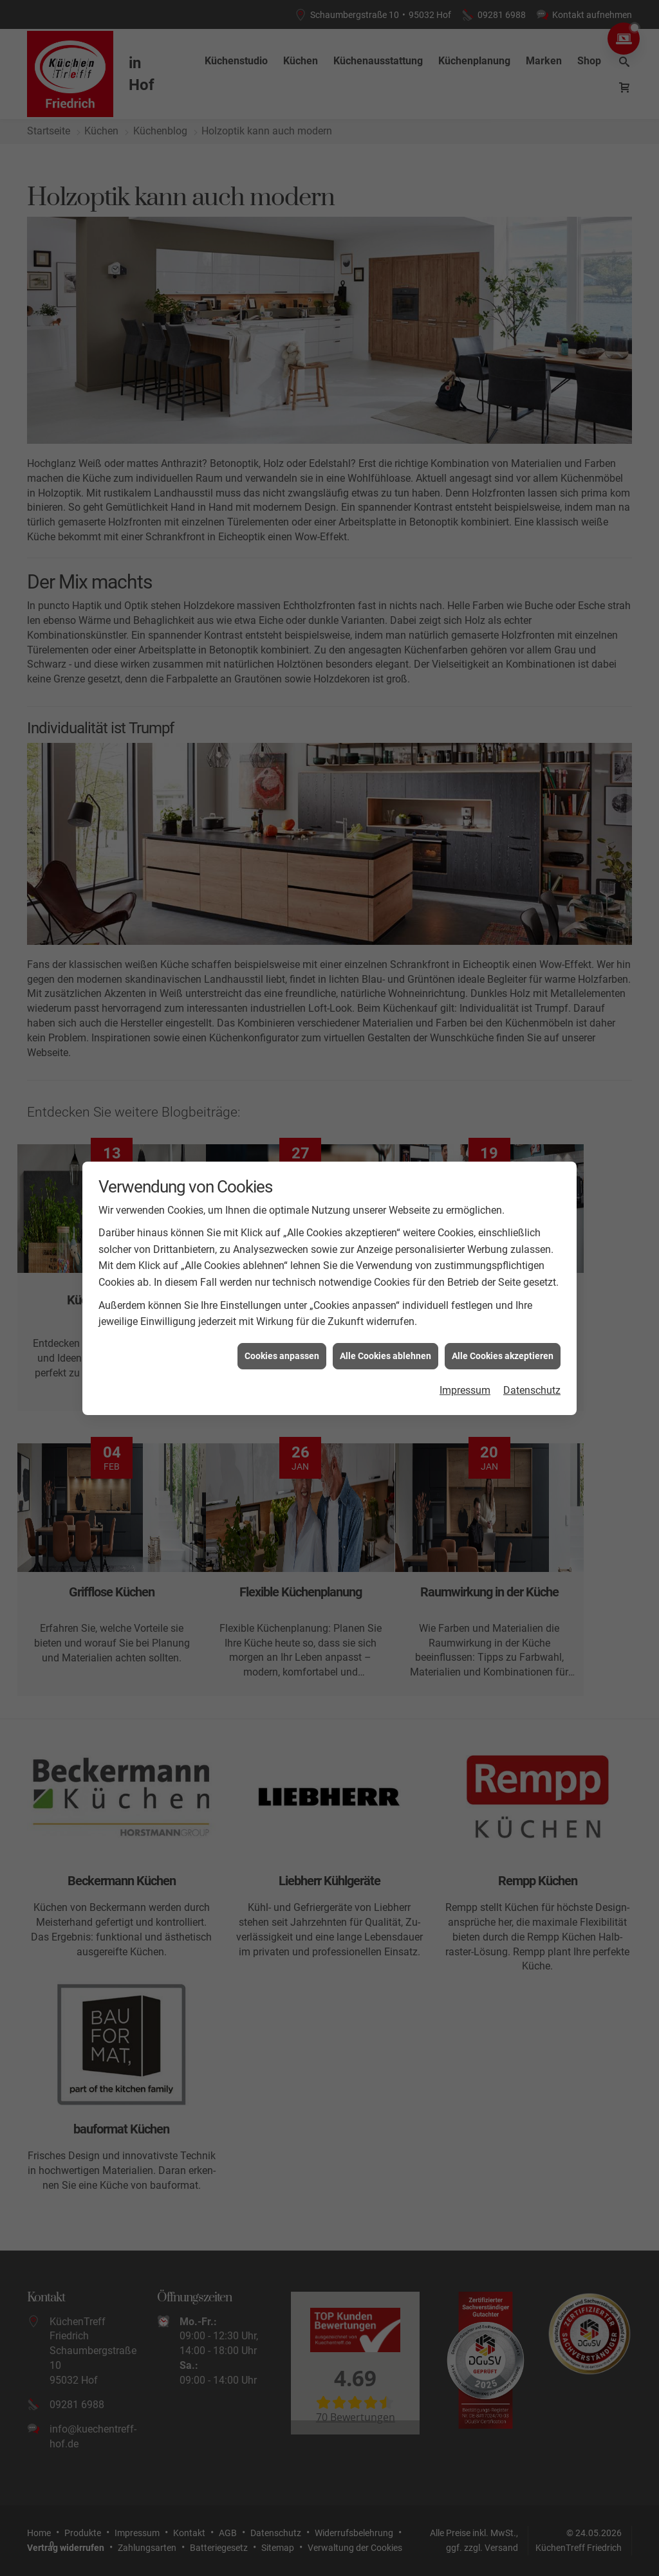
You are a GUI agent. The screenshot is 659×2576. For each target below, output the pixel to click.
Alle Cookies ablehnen (385, 1356)
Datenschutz (532, 1390)
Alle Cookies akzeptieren (502, 1356)
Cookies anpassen (282, 1356)
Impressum (465, 1390)
